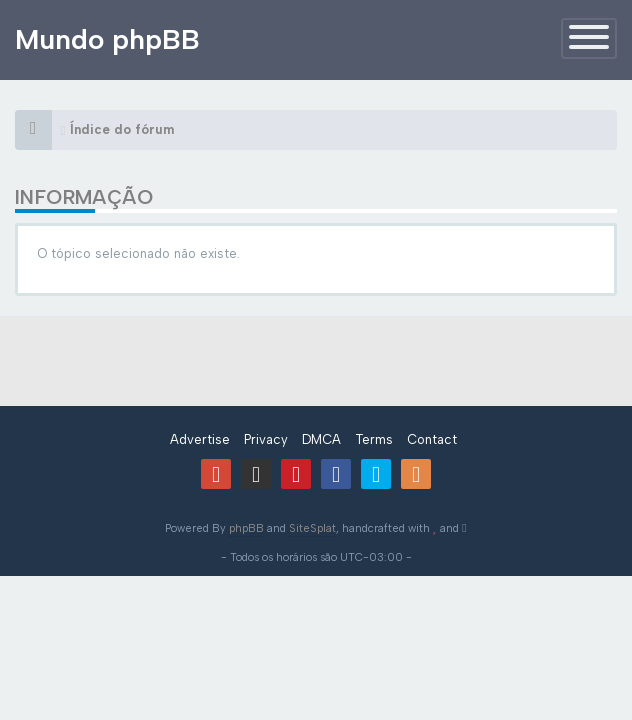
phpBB (246, 528)
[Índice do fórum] (33, 130)
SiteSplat (312, 528)
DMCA (321, 439)
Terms (374, 439)
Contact (432, 439)
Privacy (266, 439)
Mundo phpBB (107, 39)
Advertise (200, 439)
